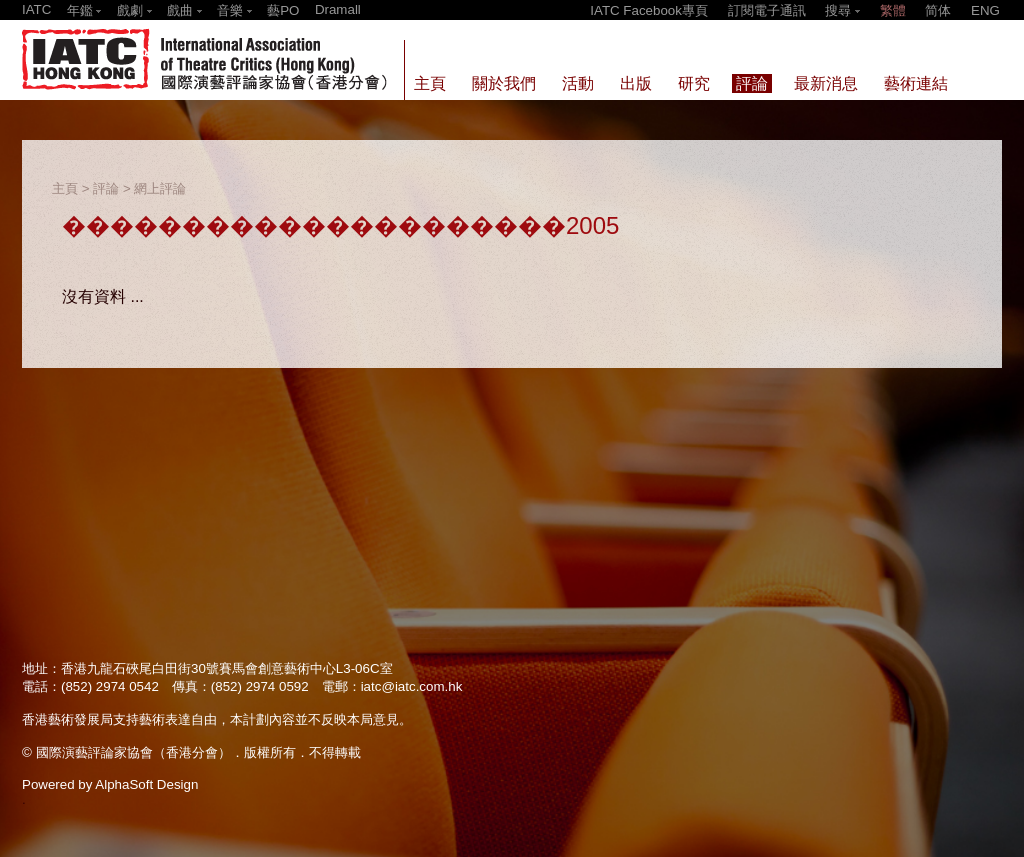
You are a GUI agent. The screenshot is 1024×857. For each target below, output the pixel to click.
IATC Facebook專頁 (649, 10)
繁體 (893, 10)
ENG (985, 10)
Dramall (338, 9)
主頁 (65, 188)
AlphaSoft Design (146, 784)
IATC (36, 9)
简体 (938, 10)
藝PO (283, 10)
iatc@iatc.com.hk (412, 686)
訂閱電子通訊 (767, 10)
